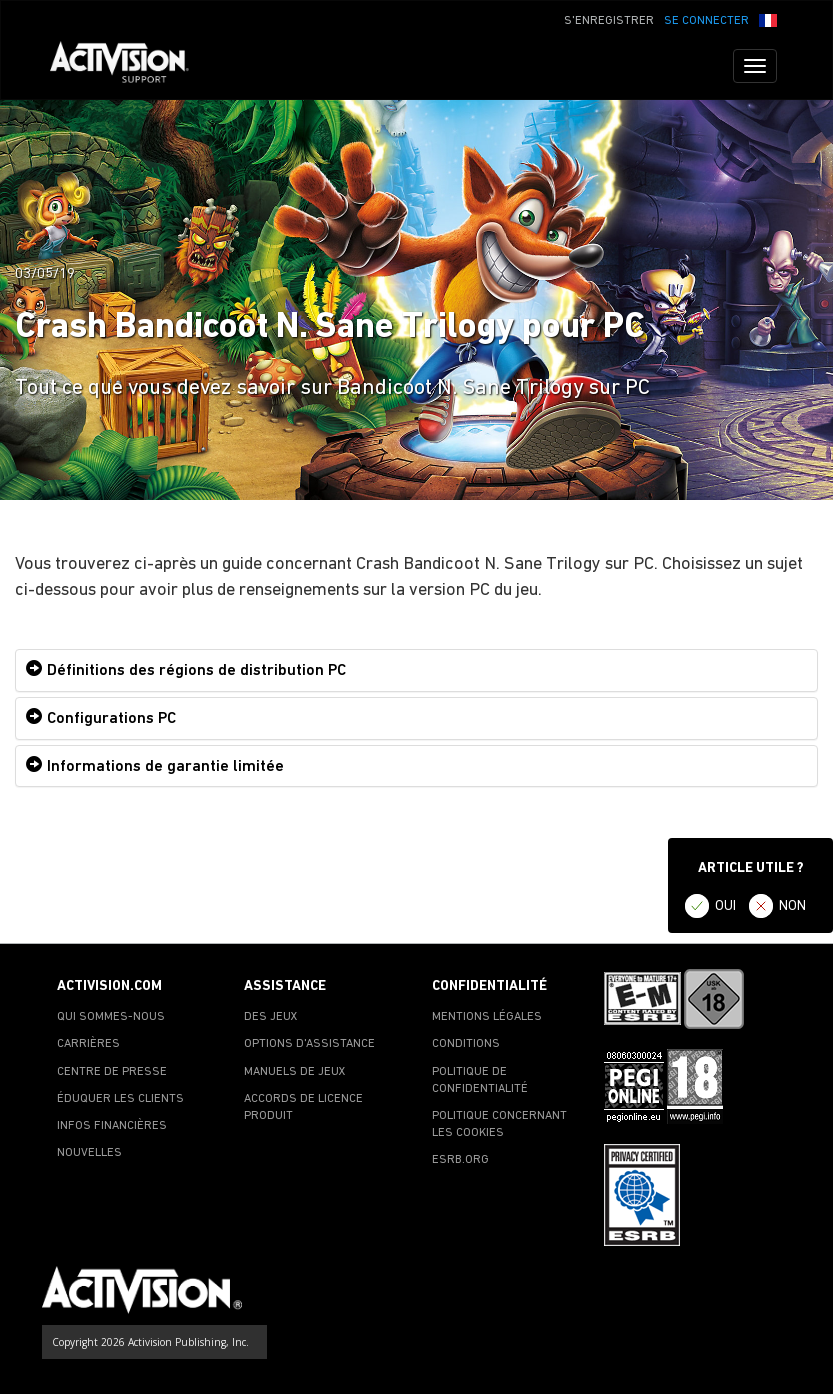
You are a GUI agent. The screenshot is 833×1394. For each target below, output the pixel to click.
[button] (768, 19)
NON (792, 906)
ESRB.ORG (460, 1160)
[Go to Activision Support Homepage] (129, 66)
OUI (725, 906)
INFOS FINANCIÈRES (112, 1126)
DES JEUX (271, 1017)
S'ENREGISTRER (609, 21)
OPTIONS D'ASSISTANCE (309, 1044)
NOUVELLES (89, 1153)
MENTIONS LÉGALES (487, 1017)
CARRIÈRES (88, 1044)
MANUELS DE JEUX (295, 1072)
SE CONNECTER (706, 21)
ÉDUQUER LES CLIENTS (120, 1099)
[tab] (416, 670)
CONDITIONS (466, 1044)
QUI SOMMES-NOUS (111, 1017)
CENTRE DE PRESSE (112, 1072)
